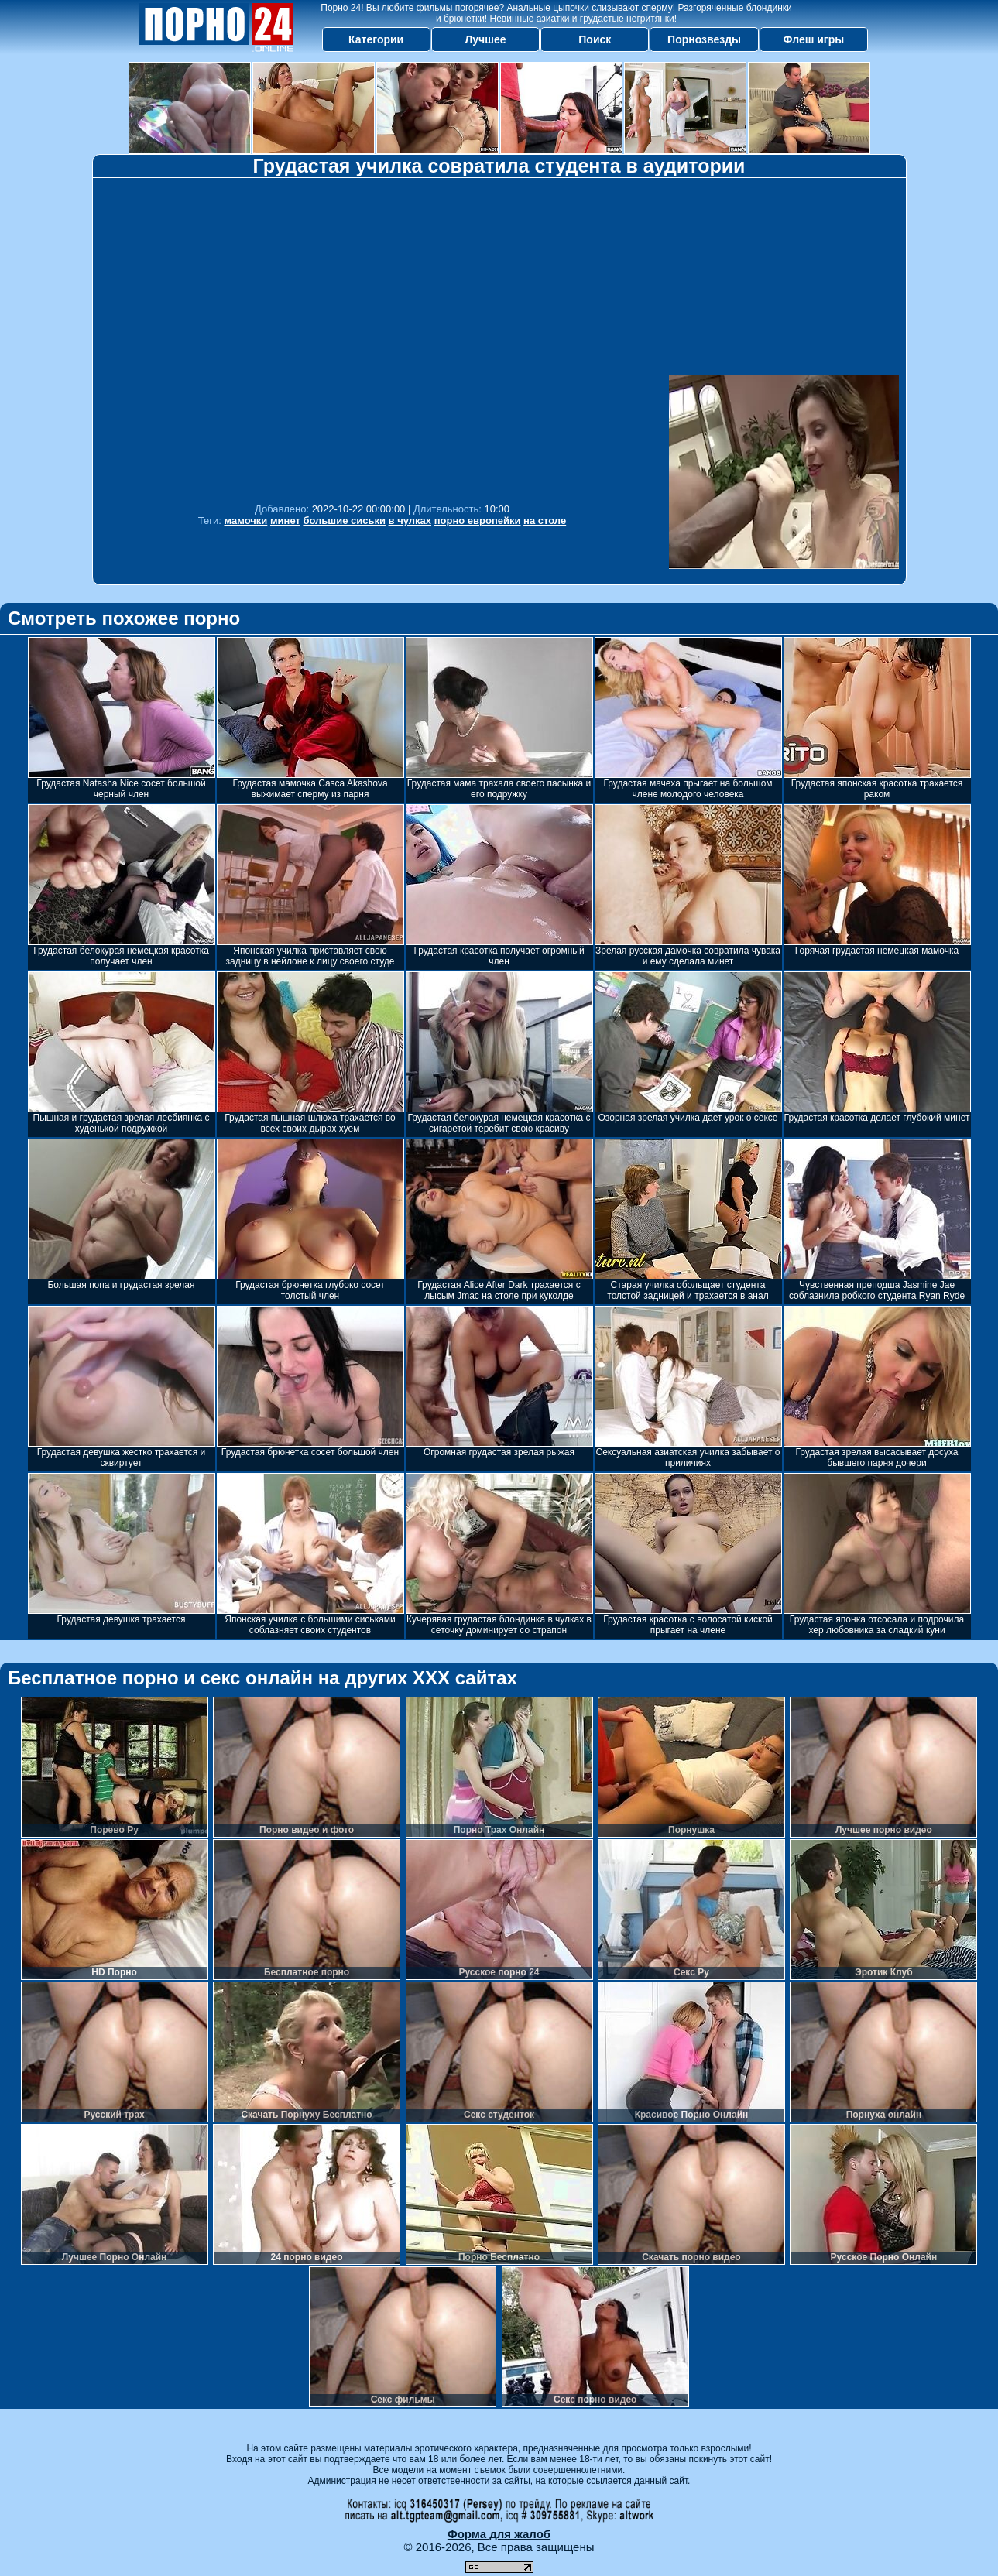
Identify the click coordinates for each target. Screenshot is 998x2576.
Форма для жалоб (499, 2533)
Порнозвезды (704, 39)
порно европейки (477, 520)
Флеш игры (814, 39)
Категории (375, 39)
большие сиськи (344, 520)
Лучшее (485, 39)
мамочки (246, 520)
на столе (544, 520)
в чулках (410, 520)
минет (285, 520)
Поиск (594, 39)
